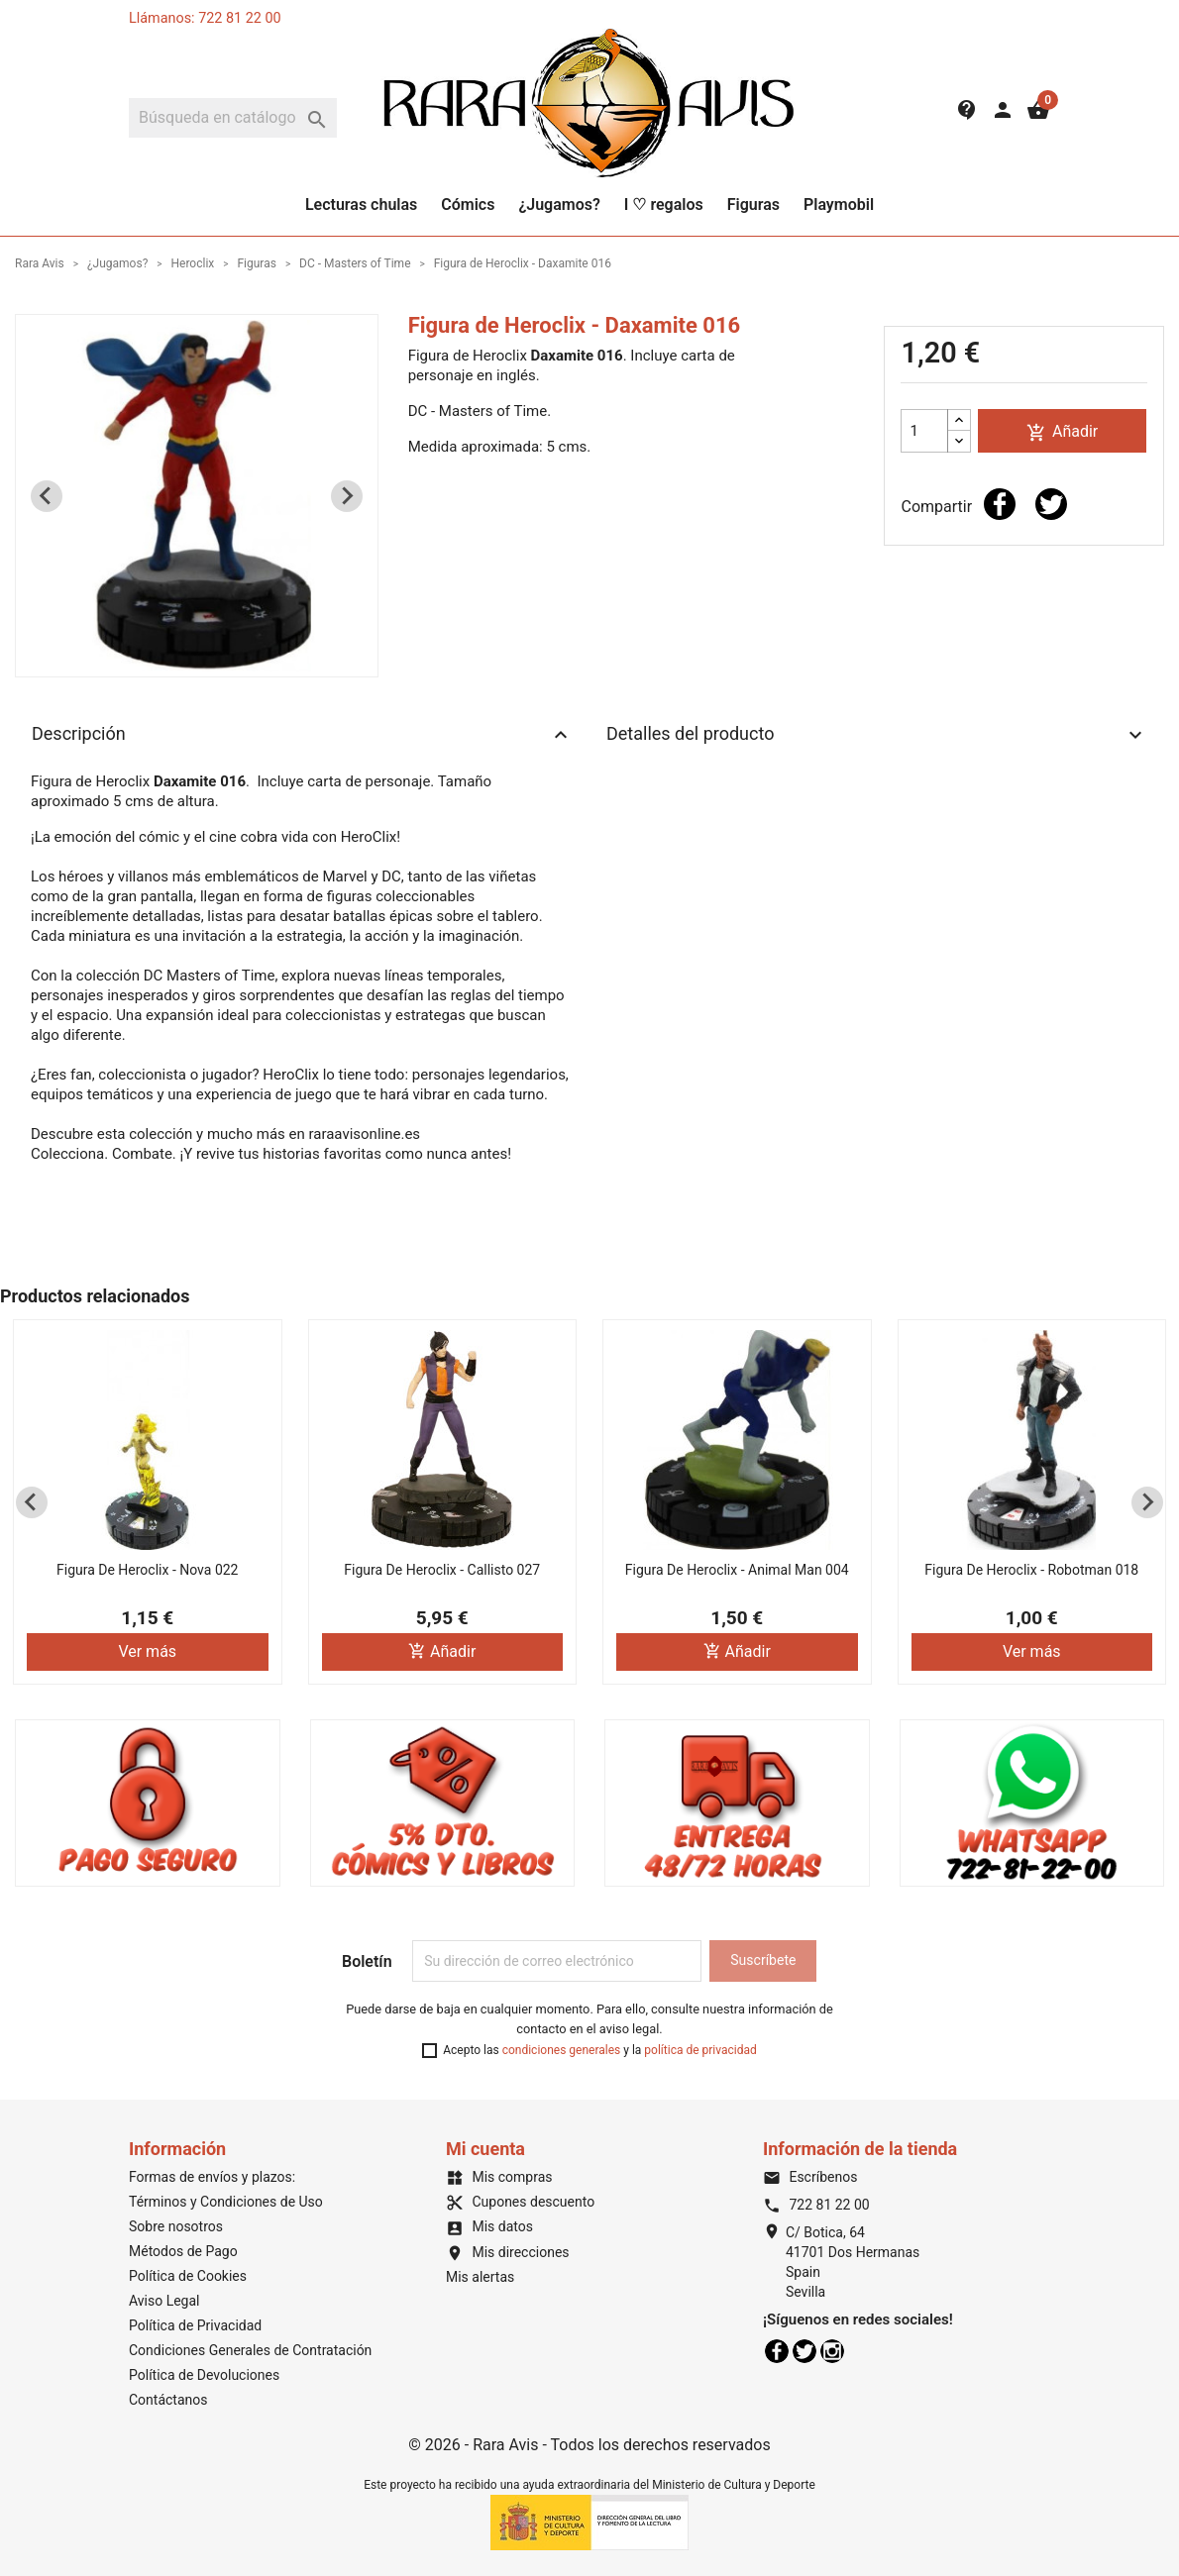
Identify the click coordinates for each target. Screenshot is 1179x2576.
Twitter (804, 2351)
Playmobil (839, 204)
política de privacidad (700, 2050)
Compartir (999, 504)
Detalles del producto (876, 735)
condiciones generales (561, 2050)
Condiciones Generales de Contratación (250, 2350)
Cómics (467, 204)
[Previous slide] (46, 496)
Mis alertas (480, 2277)
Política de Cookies (188, 2276)
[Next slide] (347, 496)
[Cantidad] (924, 431)
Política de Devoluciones (204, 2375)
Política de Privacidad (195, 2325)
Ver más (147, 1651)
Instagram (832, 2351)
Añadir (1062, 432)
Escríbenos (810, 2177)
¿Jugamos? (558, 204)
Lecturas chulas (361, 204)
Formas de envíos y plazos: (212, 2177)
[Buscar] (233, 118)
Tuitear (1051, 504)
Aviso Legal (164, 2301)
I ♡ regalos (663, 204)
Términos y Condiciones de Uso (226, 2202)
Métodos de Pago (183, 2251)
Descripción (302, 735)
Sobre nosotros (176, 2226)
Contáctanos (168, 2400)
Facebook (777, 2351)
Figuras (753, 204)
